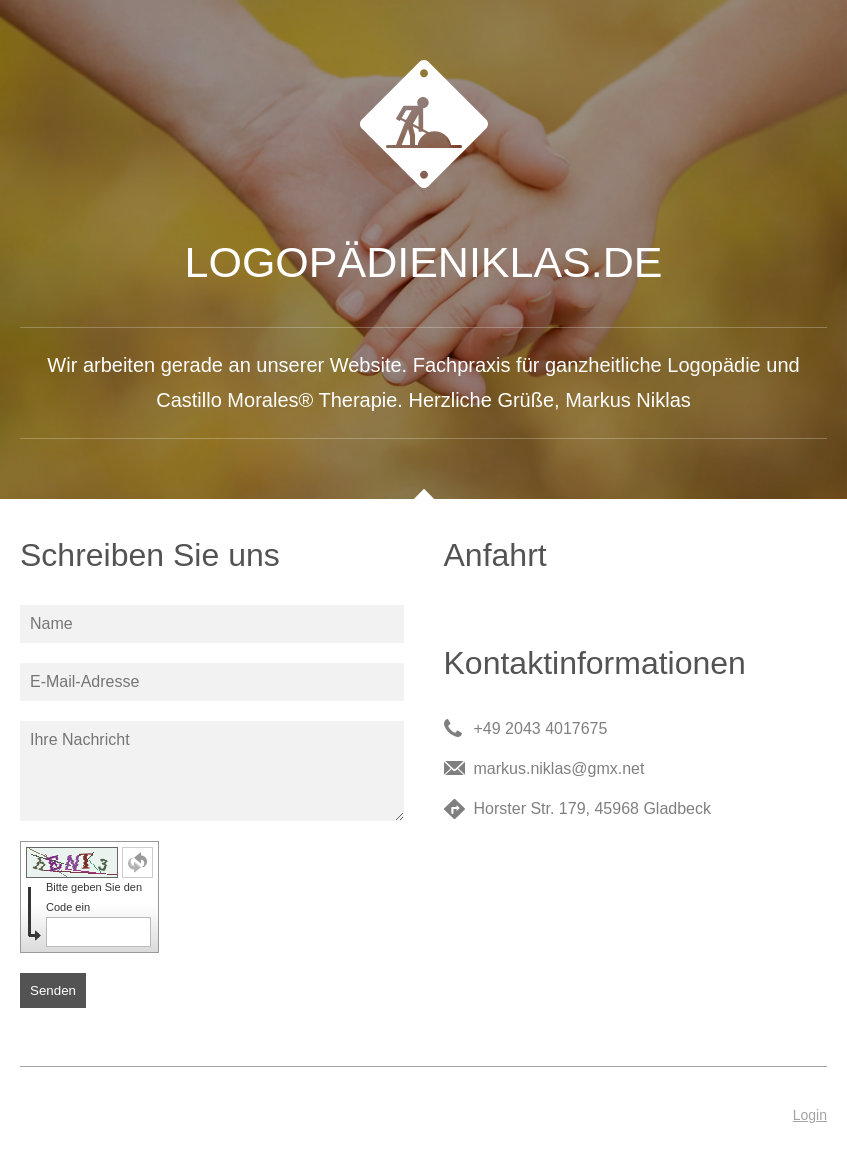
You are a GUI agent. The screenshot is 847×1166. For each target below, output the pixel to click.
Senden (53, 990)
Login (810, 1115)
